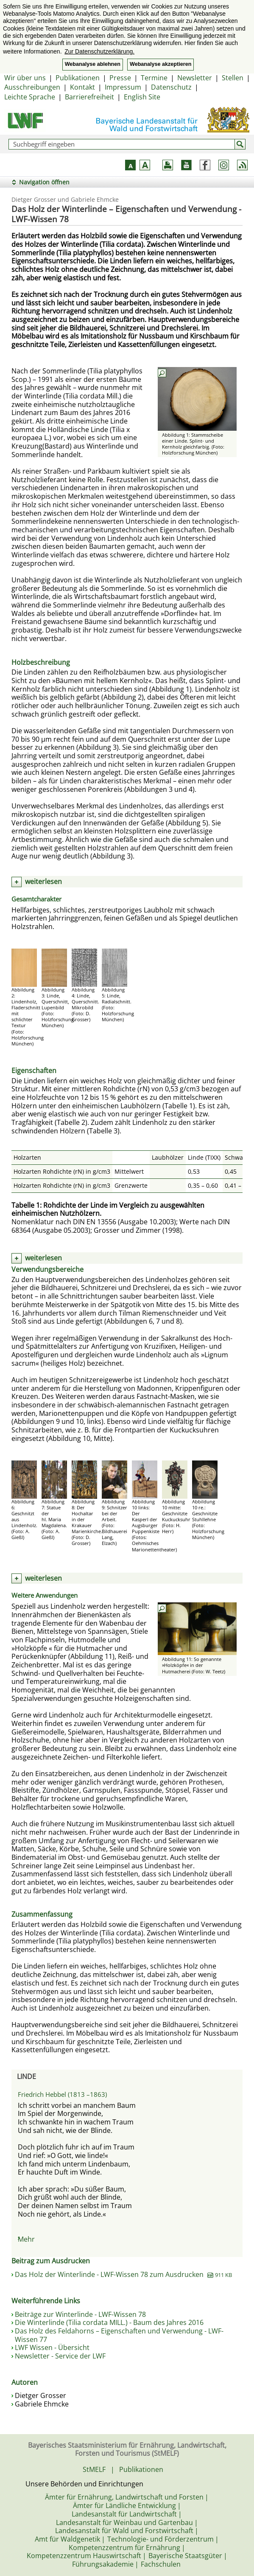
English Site (142, 97)
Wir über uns (25, 77)
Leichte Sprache (29, 97)
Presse (120, 77)
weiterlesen (43, 881)
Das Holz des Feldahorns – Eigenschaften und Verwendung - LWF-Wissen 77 (119, 2335)
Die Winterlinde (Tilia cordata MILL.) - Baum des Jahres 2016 (109, 2322)
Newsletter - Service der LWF (60, 2356)
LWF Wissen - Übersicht (52, 2347)
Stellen (232, 77)
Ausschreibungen (32, 87)
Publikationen (78, 77)
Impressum (123, 87)
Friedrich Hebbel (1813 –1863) (62, 2094)
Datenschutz (171, 87)
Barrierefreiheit (89, 97)
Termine (154, 77)
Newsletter (194, 77)
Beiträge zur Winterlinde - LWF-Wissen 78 (80, 2314)
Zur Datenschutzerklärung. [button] (99, 51)
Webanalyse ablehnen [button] (92, 64)
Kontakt (82, 87)
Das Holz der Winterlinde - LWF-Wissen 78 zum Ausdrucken (123, 2274)
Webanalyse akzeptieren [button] (160, 64)
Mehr (26, 2239)
